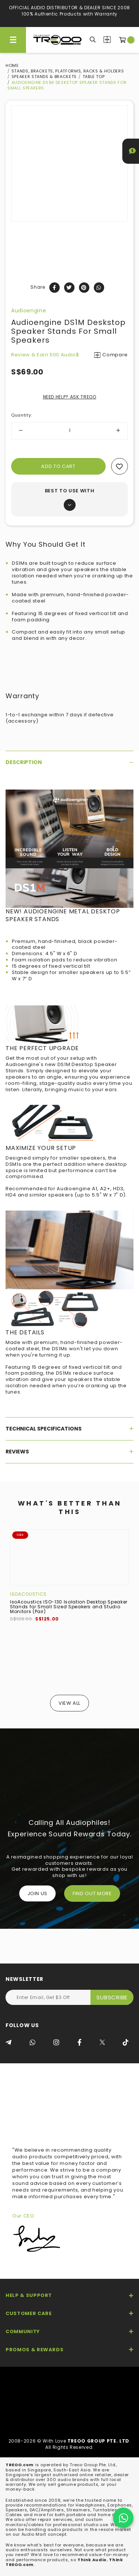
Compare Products (107, 39)
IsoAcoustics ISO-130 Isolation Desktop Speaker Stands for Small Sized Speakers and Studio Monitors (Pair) (69, 1607)
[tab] (69, 762)
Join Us (37, 1893)
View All (69, 1703)
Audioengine (28, 310)
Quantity (21, 415)
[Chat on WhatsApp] (123, 2518)
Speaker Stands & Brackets (44, 76)
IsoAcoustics (28, 1594)
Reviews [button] (69, 1451)
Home (12, 65)
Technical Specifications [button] (69, 1428)
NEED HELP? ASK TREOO (69, 397)
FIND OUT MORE (92, 1893)
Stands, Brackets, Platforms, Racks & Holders (67, 71)
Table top (94, 76)
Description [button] (69, 762)
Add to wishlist (119, 466)
